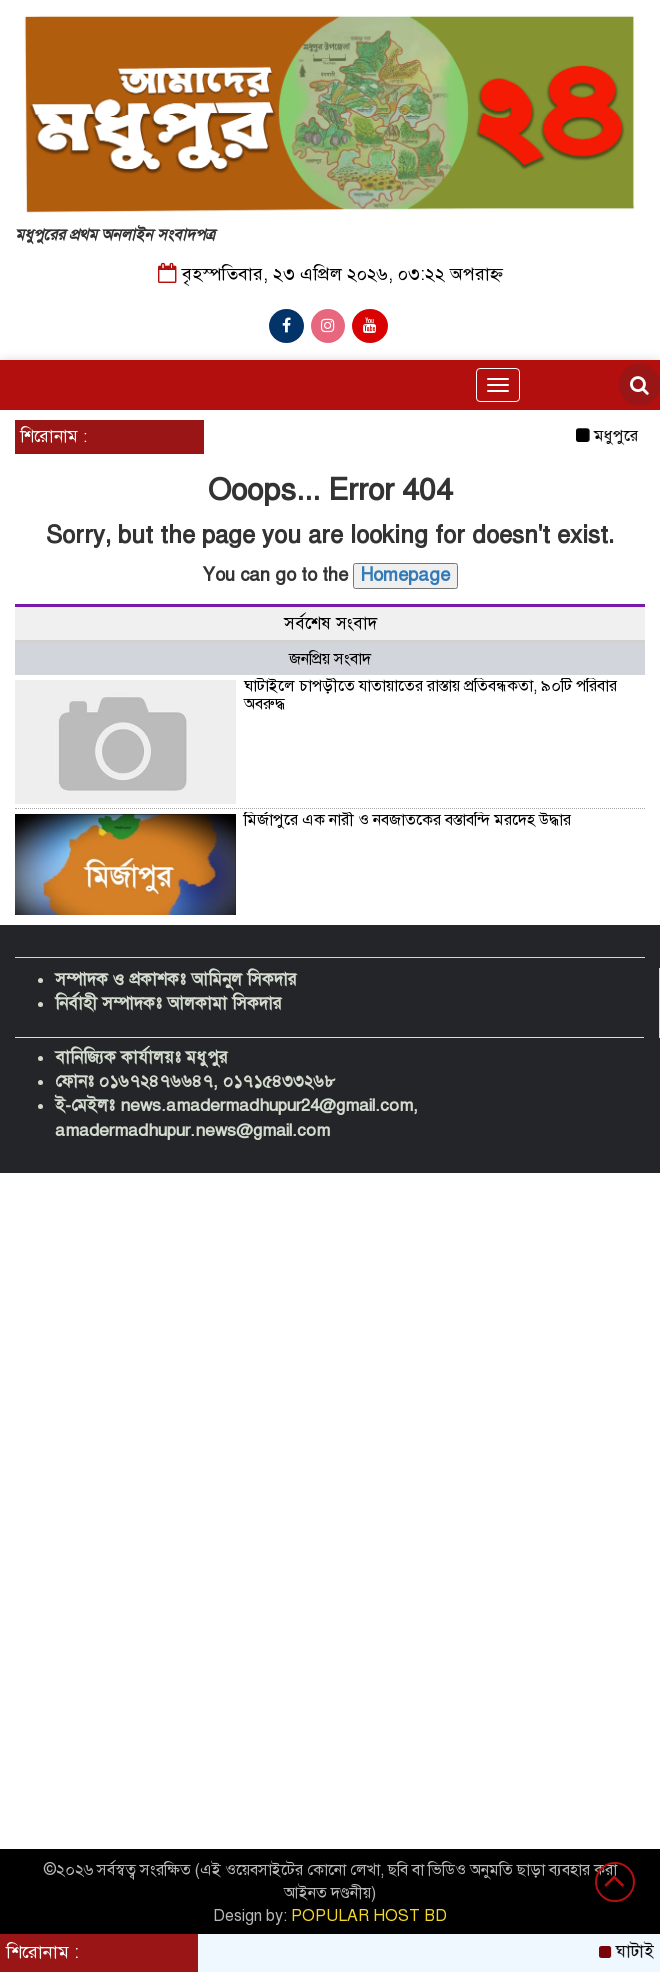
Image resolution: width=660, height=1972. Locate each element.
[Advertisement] (330, 1323)
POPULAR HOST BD (369, 1916)
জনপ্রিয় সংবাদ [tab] (330, 659)
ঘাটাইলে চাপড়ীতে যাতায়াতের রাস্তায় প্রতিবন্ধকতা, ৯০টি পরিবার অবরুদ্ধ (430, 695)
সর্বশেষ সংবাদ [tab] (330, 623)
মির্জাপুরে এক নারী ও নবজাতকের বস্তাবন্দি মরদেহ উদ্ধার (407, 820)
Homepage (405, 575)
